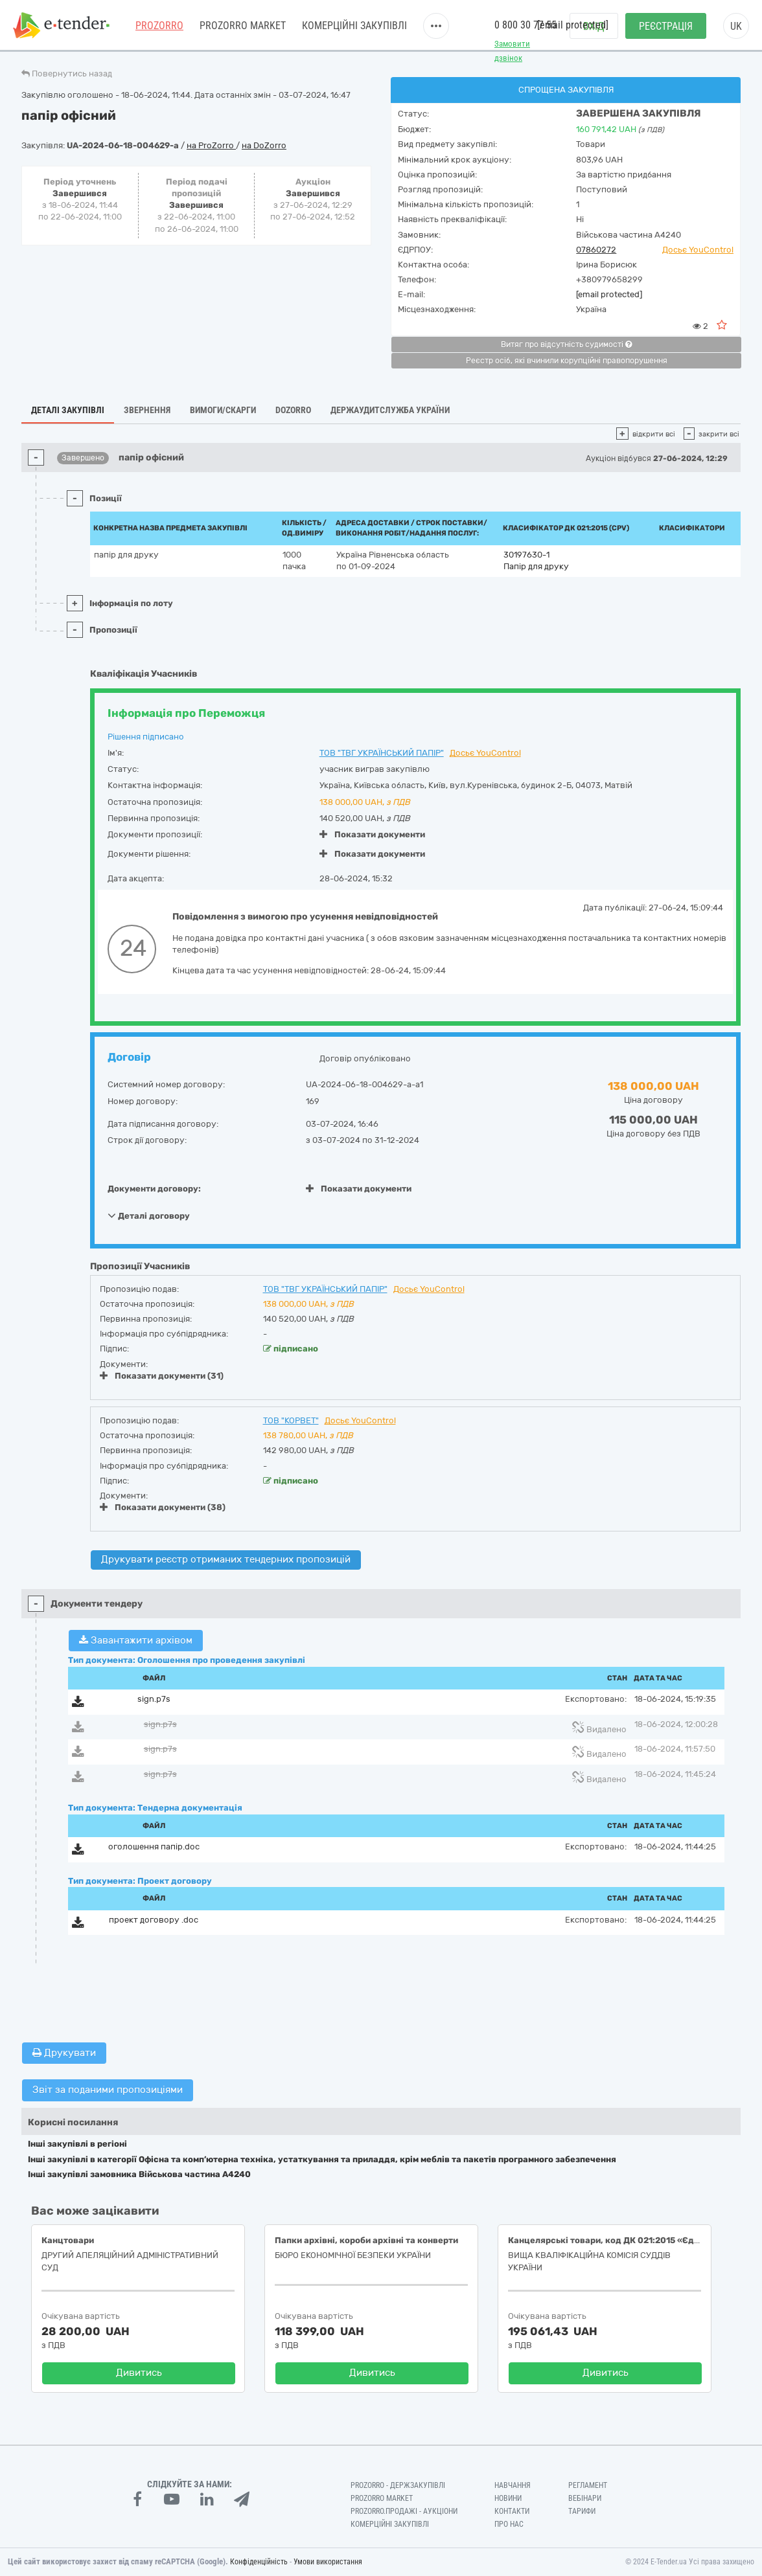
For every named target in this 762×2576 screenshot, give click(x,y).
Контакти (511, 2511)
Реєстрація (666, 26)
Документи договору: (154, 1188)
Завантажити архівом (135, 1640)
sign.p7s (153, 1699)
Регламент (587, 2485)
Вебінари (584, 2498)
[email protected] (609, 294)
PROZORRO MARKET (243, 25)
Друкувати (64, 2053)
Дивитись (139, 2372)
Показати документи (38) (162, 1507)
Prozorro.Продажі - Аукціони (404, 2511)
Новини (508, 2498)
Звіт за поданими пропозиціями (107, 2090)
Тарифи (581, 2511)
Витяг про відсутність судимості (566, 344)
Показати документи (372, 834)
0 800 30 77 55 (525, 25)
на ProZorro (211, 145)
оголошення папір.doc (154, 1846)
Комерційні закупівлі (354, 25)
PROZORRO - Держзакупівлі (398, 2485)
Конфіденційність (259, 2561)
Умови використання (328, 2561)
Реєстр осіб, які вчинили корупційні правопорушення (566, 360)
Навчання (512, 2485)
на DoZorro (264, 145)
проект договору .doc (153, 1920)
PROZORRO (159, 25)
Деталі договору (149, 1215)
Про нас (509, 2524)
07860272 (596, 249)
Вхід (594, 26)
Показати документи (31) (162, 1376)
